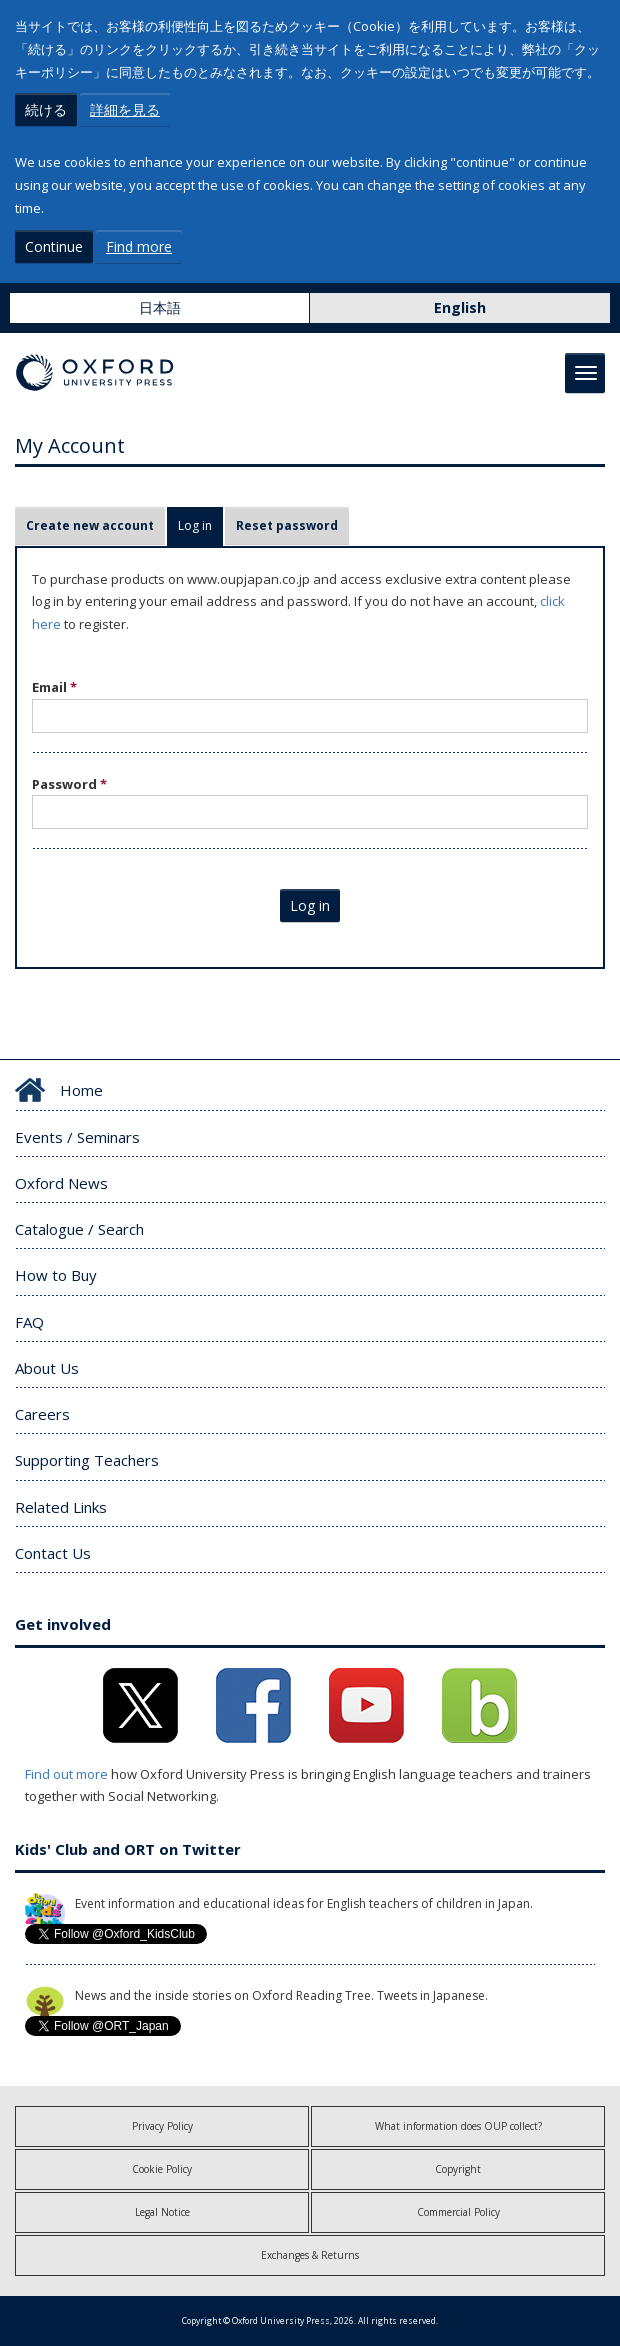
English (460, 307)
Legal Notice (162, 2212)
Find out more (66, 1774)
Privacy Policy (162, 2126)
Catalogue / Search (79, 1229)
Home (81, 1090)
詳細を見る (125, 109)
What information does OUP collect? (458, 2126)
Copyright (458, 2169)
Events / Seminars (77, 1137)
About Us (47, 1368)
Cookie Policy (162, 2169)
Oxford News (61, 1183)
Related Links (61, 1507)
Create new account (90, 525)
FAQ (29, 1322)
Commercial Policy (458, 2212)
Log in (200, 525)
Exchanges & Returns (310, 2255)
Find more (139, 246)
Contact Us (53, 1553)
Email (54, 687)
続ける (46, 109)
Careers (42, 1414)
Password (69, 784)
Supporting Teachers (87, 1460)
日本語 (160, 307)
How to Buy (56, 1275)
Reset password (287, 525)
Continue (54, 246)
